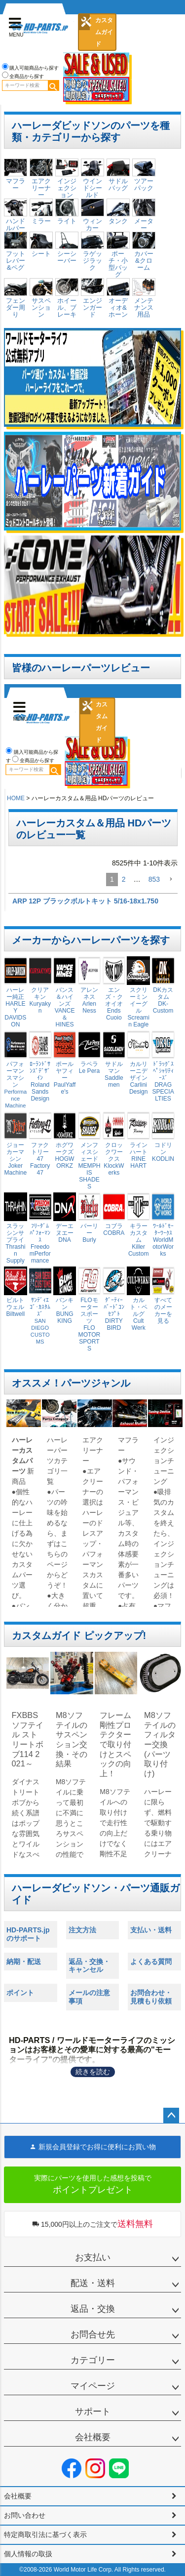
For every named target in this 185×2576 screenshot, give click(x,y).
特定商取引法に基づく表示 (45, 2534)
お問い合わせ (24, 2515)
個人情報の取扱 (28, 2554)
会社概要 (93, 2437)
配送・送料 (93, 2283)
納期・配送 (23, 1961)
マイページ (93, 2386)
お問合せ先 (93, 2334)
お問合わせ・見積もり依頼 (151, 1997)
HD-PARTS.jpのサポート (28, 1934)
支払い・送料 (151, 1930)
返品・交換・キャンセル (89, 1966)
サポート (93, 2411)
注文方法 (82, 1930)
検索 (53, 85)
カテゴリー (93, 2360)
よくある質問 (151, 1961)
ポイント (20, 1993)
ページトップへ (171, 2116)
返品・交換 (93, 2309)
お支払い (93, 2257)
